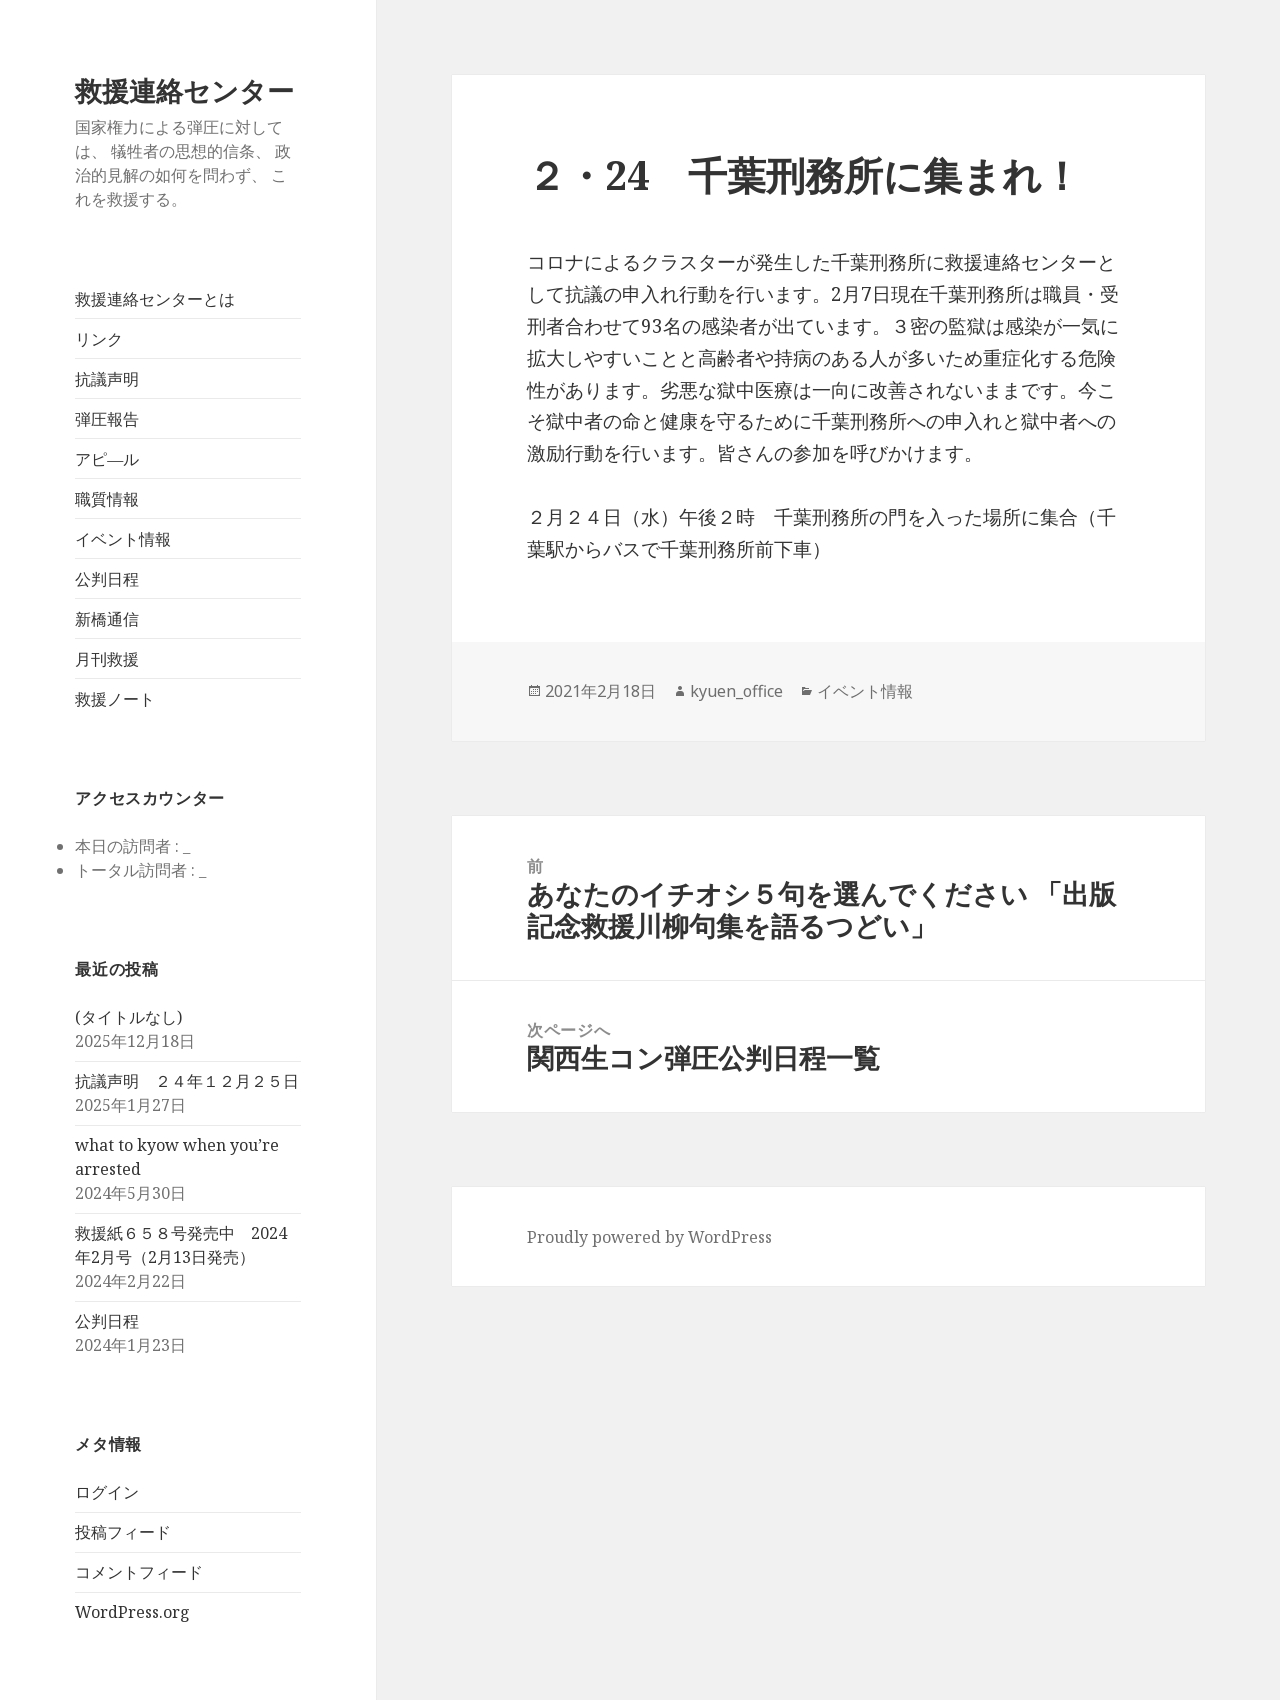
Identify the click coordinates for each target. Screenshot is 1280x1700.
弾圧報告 (107, 419)
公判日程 (107, 579)
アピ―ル (107, 459)
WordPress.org (132, 1612)
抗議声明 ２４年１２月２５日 (187, 1081)
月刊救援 (107, 659)
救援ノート (115, 699)
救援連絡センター (184, 90)
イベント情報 (123, 539)
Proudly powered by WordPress (649, 1237)
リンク (99, 339)
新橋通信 (107, 619)
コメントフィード (139, 1572)
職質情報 (107, 499)
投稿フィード (123, 1532)
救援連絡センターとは (155, 299)
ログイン (107, 1492)
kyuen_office (736, 691)
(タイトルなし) (128, 1017)
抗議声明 (107, 379)
